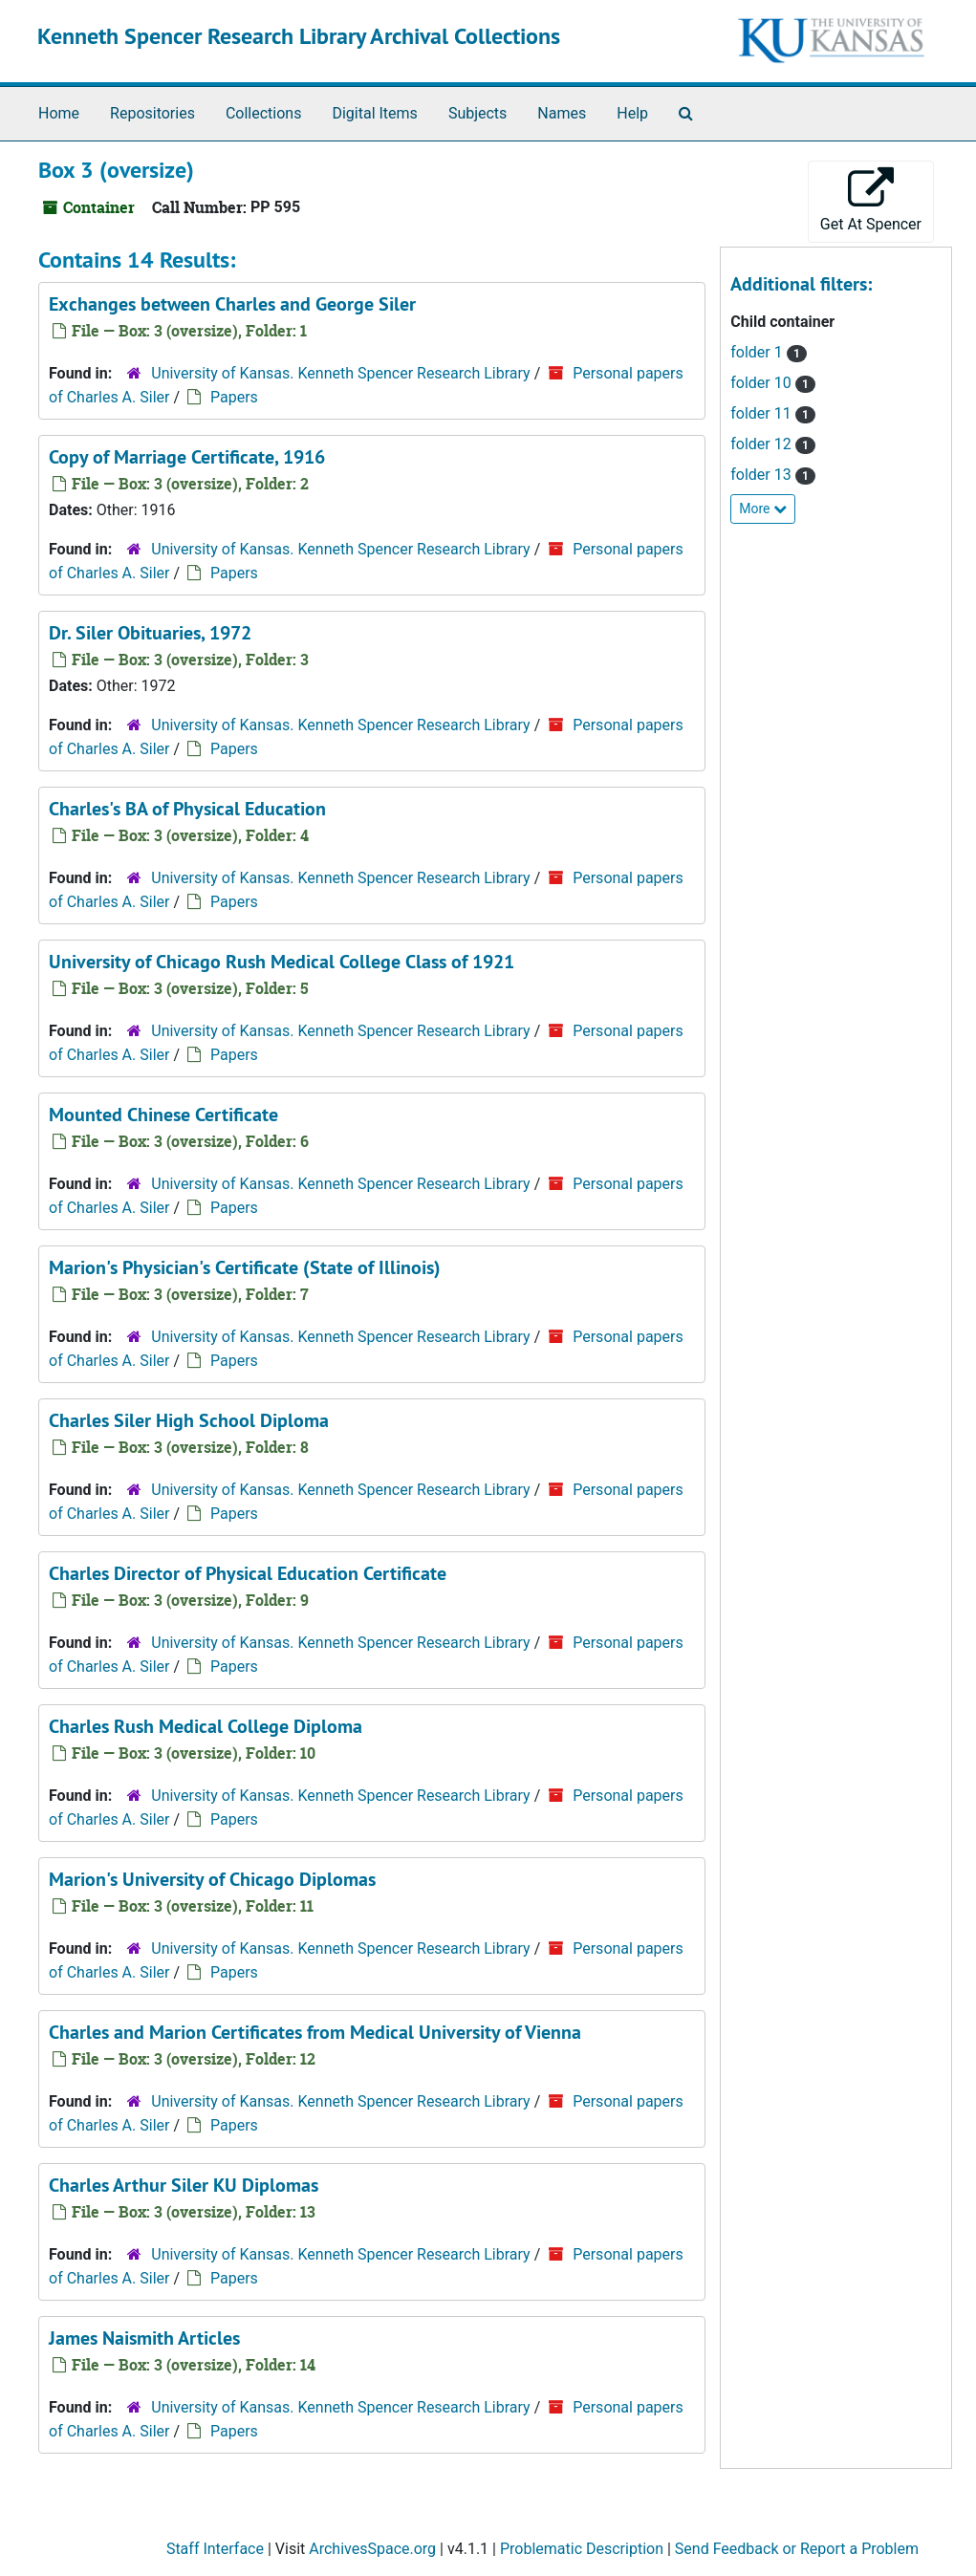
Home (58, 113)
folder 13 (762, 474)
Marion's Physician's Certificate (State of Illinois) (245, 1267)
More (763, 508)
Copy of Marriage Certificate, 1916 (187, 456)
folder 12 (762, 444)
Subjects (477, 113)
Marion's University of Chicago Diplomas (212, 1879)
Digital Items (374, 113)
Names (561, 113)
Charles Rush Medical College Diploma (205, 1726)
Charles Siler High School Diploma (189, 1420)
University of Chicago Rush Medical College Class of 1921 (281, 961)
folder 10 (762, 383)
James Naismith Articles (144, 2338)
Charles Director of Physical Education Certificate (247, 1573)
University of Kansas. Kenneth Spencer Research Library (340, 373)
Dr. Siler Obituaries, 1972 (150, 632)
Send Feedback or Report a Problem (797, 2549)
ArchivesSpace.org (372, 2549)
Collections (264, 113)
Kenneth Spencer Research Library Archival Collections (298, 36)
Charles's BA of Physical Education (187, 808)
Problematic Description (581, 2549)
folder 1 (758, 352)
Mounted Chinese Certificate (163, 1114)
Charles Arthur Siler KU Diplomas (183, 2185)
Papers (234, 397)
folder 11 (762, 413)
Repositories (152, 113)
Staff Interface (215, 2549)
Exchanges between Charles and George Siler (232, 304)
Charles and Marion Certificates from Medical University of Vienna (315, 2032)
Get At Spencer (871, 200)
